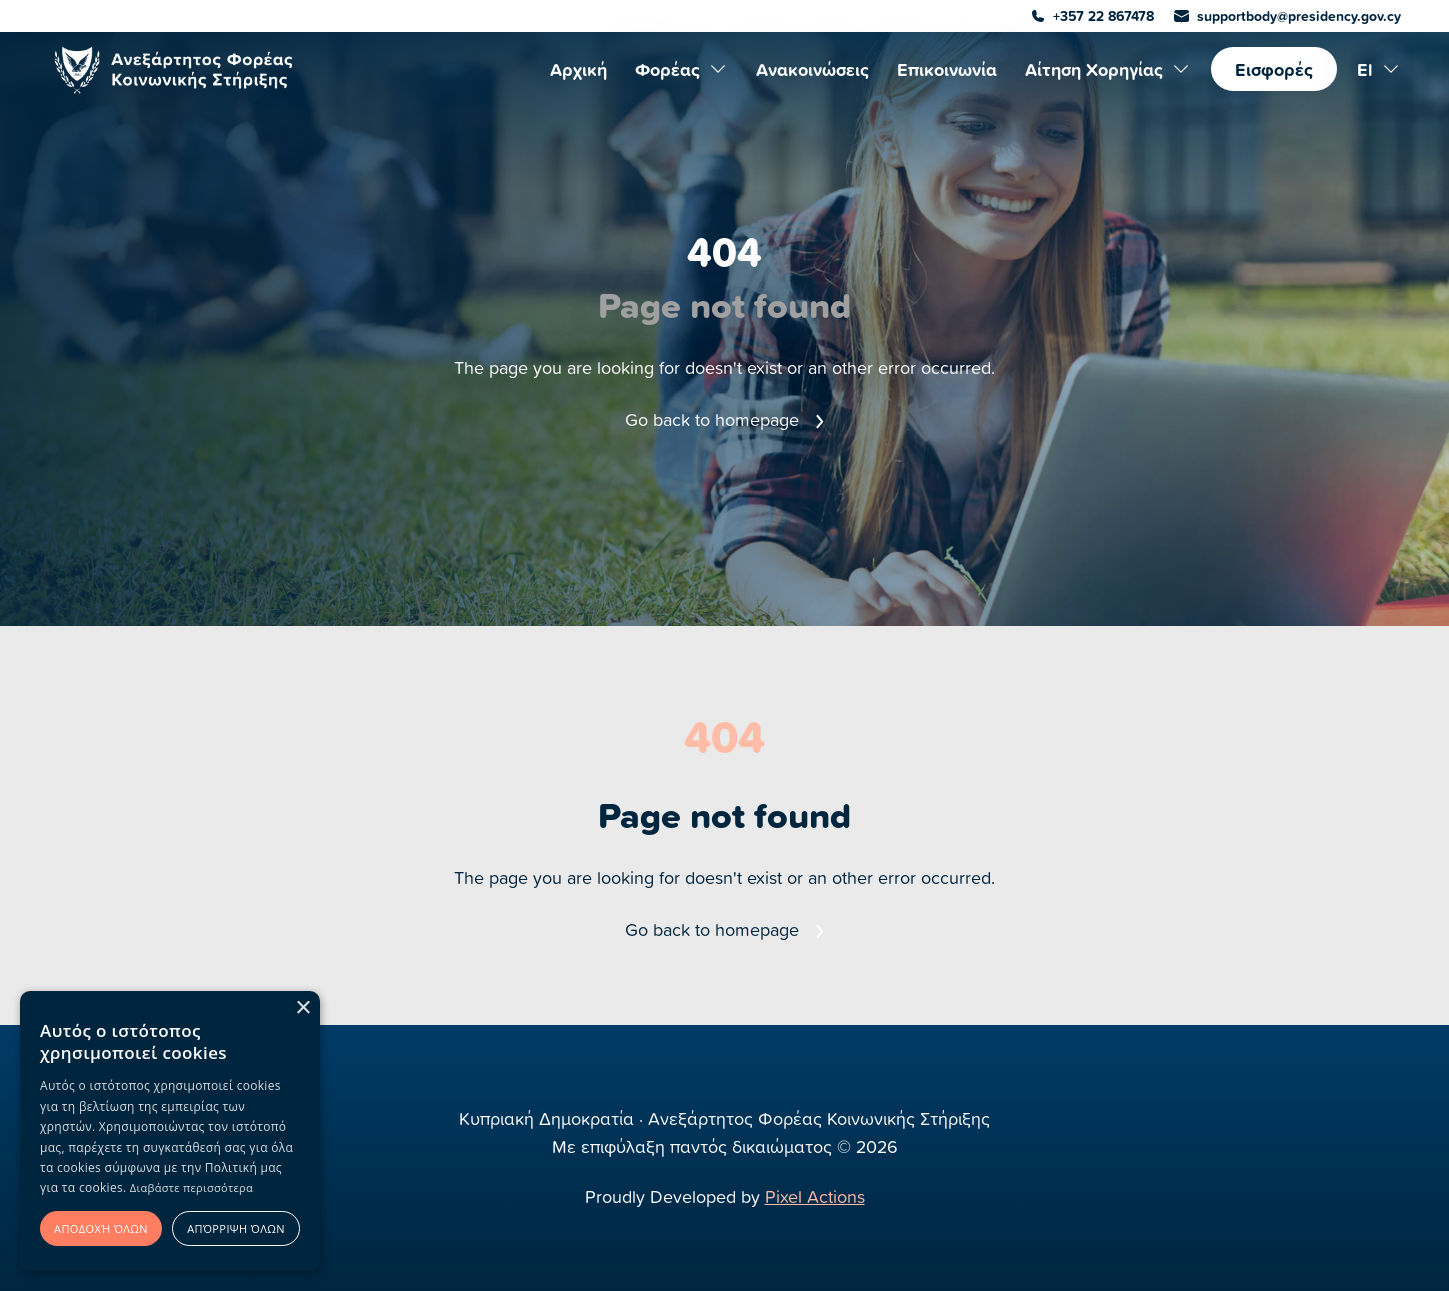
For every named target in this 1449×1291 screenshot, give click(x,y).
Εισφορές (1274, 69)
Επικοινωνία (947, 69)
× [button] (302, 1008)
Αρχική (578, 69)
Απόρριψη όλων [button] (236, 1228)
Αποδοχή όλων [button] (101, 1228)
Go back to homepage (724, 419)
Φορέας (681, 69)
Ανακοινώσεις (812, 69)
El (1379, 69)
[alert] (170, 1131)
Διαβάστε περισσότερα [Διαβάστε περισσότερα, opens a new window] (191, 1187)
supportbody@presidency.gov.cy (1287, 16)
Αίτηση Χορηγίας (1108, 69)
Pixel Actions (815, 1196)
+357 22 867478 (1093, 16)
